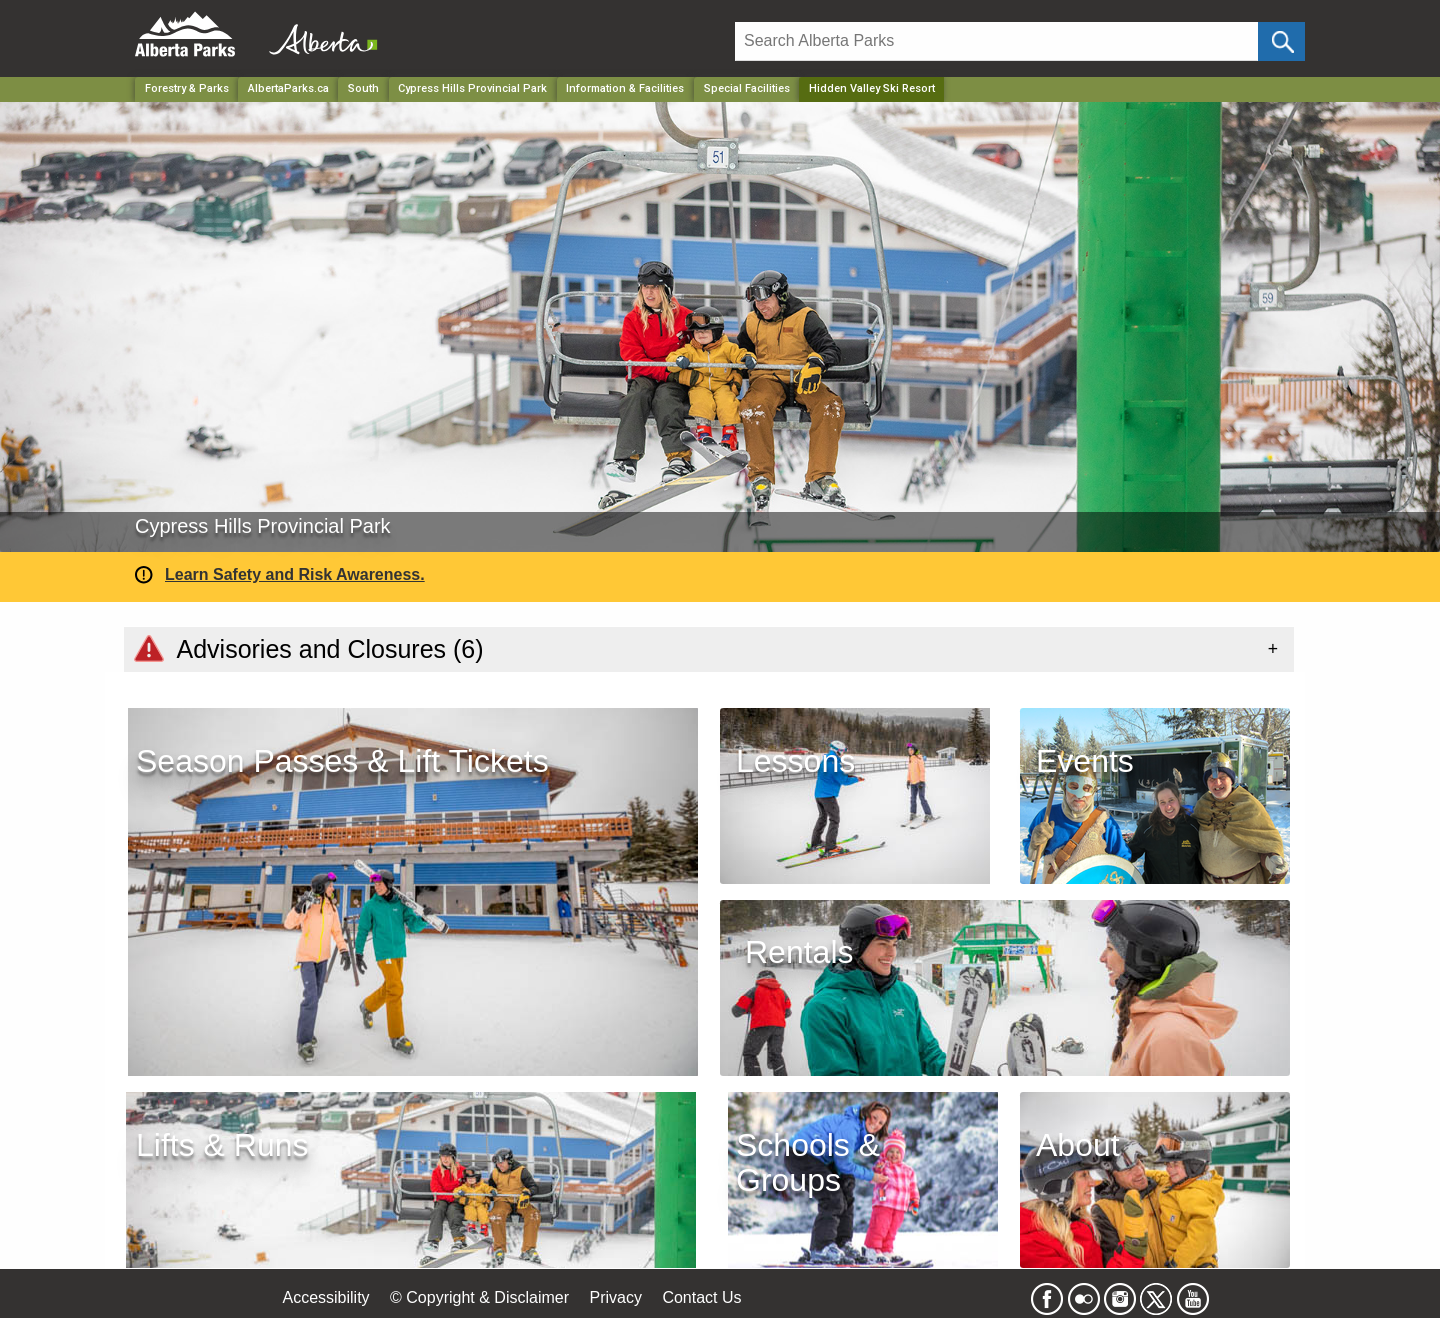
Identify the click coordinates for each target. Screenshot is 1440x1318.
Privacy (615, 1297)
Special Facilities (747, 88)
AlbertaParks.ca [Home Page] (288, 88)
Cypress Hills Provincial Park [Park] (472, 88)
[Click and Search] (1281, 41)
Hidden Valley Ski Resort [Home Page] (872, 88)
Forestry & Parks (187, 88)
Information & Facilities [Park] (625, 88)
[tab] (709, 649)
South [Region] (363, 88)
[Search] (996, 41)
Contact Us (701, 1297)
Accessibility (325, 1297)
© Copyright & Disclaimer (479, 1297)
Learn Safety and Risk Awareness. (295, 574)
